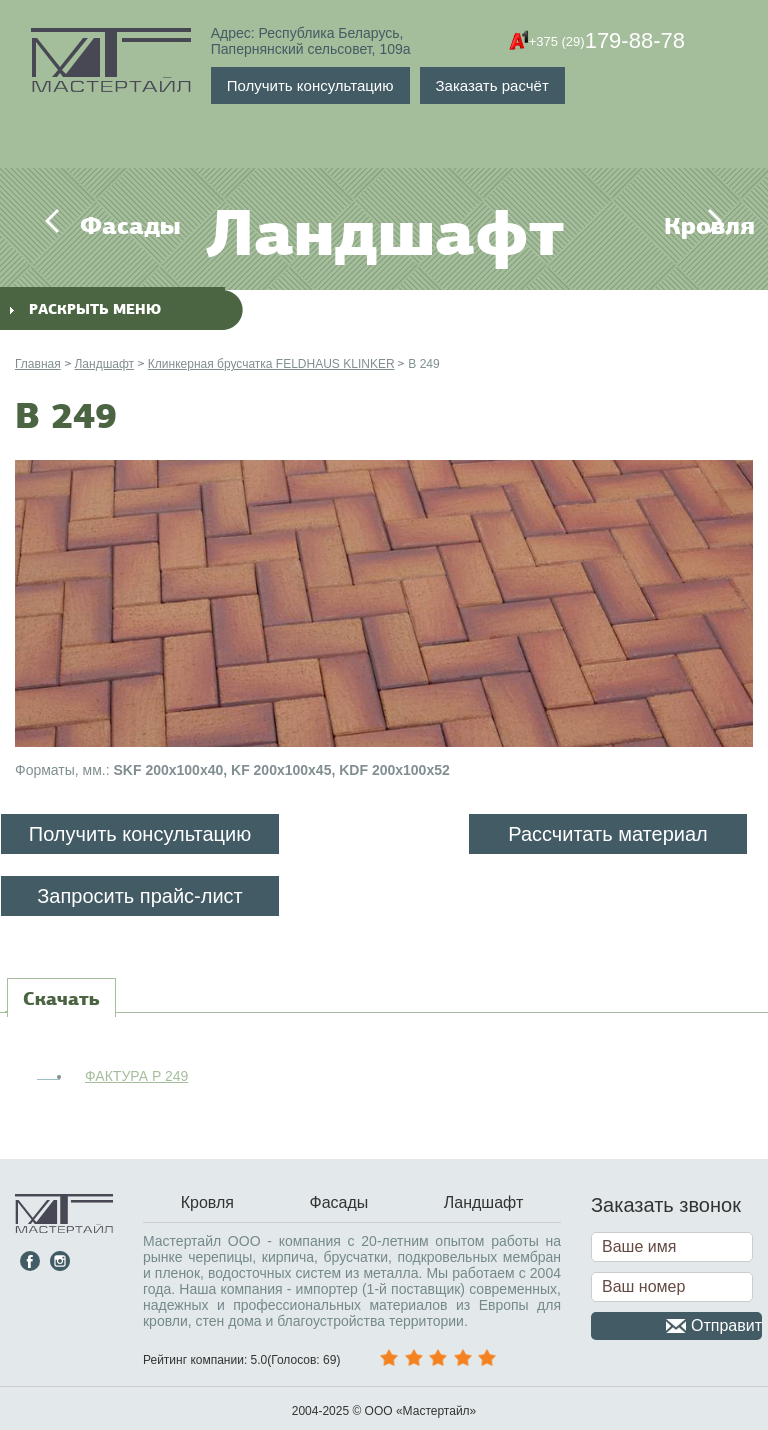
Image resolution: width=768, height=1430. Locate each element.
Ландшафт (104, 364)
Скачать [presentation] (61, 999)
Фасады (92, 226)
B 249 (423, 364)
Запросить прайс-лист (140, 896)
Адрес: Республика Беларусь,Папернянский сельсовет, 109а (311, 41)
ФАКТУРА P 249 (136, 1076)
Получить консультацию (310, 85)
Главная (38, 364)
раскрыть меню (85, 309)
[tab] (61, 999)
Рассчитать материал (608, 834)
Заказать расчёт (492, 85)
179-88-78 (607, 41)
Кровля (676, 226)
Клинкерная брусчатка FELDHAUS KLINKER (271, 364)
